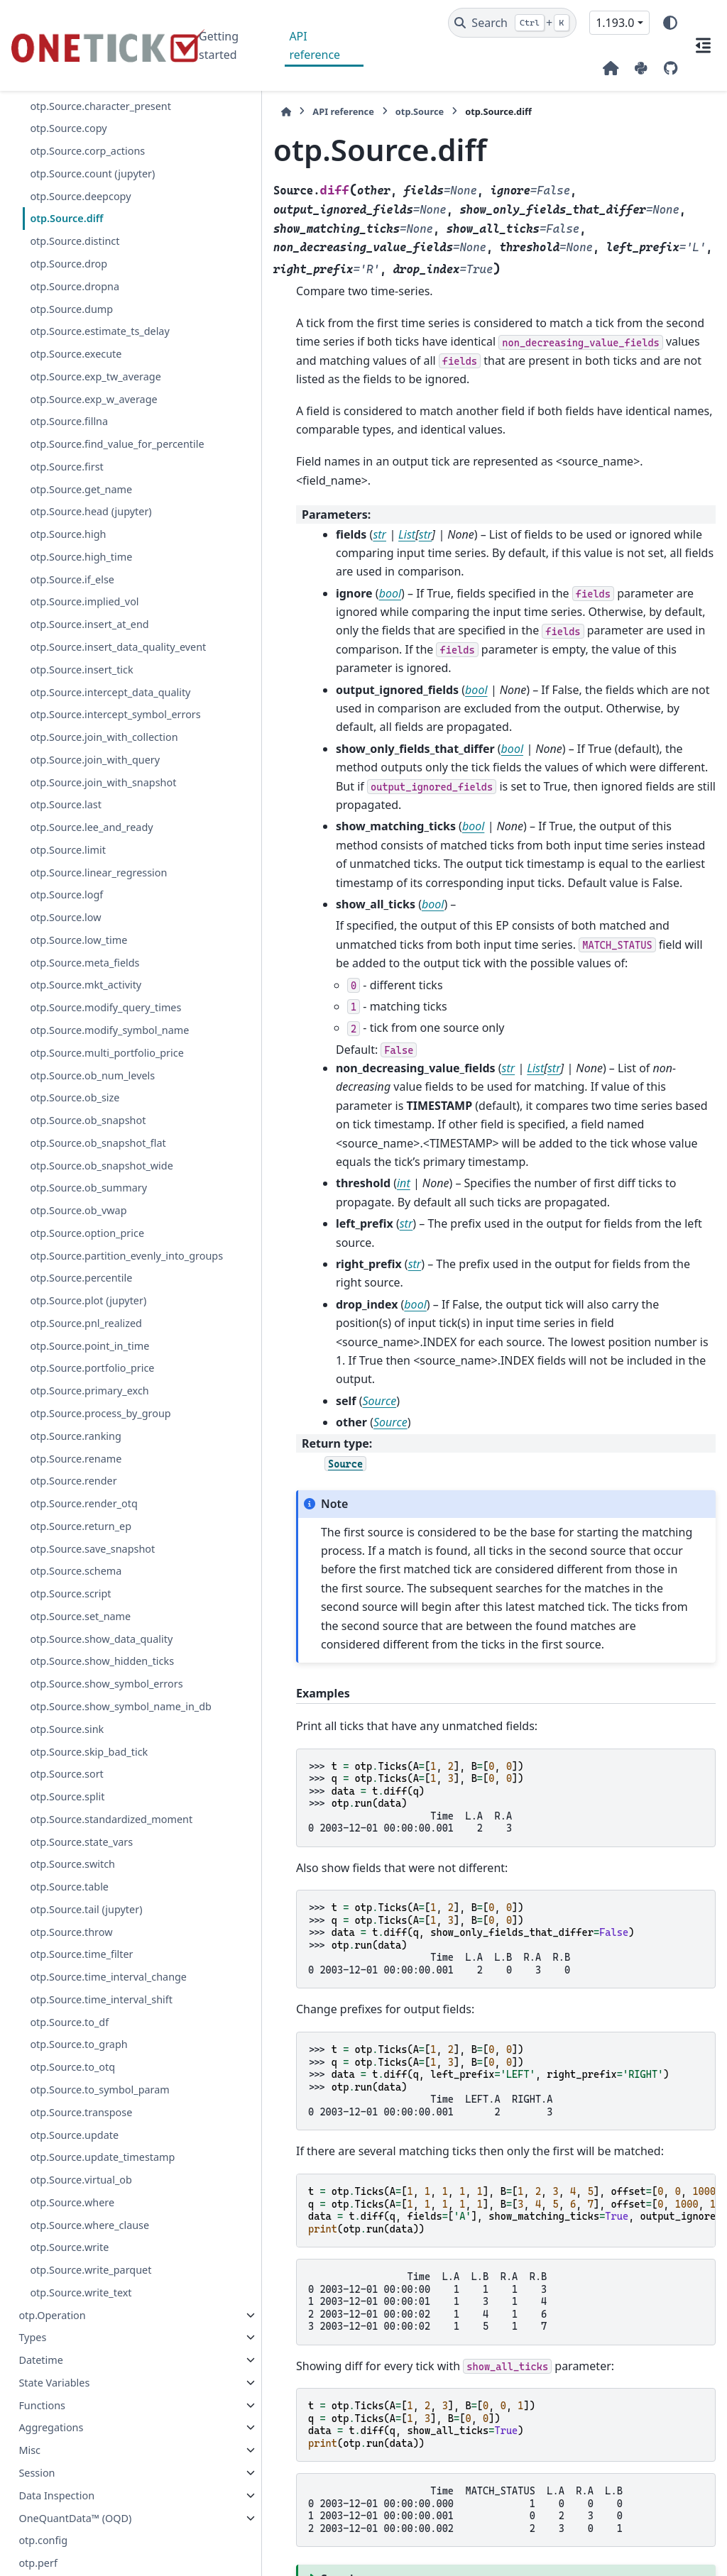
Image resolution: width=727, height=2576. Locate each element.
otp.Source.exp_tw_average (95, 376)
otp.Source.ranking (75, 1621)
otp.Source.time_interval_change (99, 2255)
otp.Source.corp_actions (87, 151)
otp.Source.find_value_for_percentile (99, 452)
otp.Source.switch (72, 2134)
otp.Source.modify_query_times (100, 1117)
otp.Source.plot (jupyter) (88, 1486)
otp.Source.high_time (81, 573)
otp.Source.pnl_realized (86, 1508)
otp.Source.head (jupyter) (90, 528)
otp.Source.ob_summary (88, 1356)
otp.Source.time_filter (81, 2224)
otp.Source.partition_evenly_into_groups (99, 1432)
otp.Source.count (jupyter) (92, 173)
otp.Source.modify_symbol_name (99, 1156)
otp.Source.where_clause (89, 2545)
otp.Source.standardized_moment (98, 2080)
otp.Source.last (66, 906)
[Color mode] (670, 23)
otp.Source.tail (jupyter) (86, 2179)
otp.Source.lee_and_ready (91, 928)
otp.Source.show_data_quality (99, 1832)
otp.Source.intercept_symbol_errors (100, 774)
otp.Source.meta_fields (84, 1063)
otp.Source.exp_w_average (93, 399)
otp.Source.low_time (78, 1041)
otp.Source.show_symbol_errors (99, 1911)
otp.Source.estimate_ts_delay (99, 331)
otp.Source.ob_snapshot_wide (98, 1325)
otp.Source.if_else (72, 595)
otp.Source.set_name (80, 1801)
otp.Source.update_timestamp (99, 2469)
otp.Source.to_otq (72, 2370)
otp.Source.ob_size (74, 1249)
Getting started (219, 45)
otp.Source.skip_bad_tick (89, 2004)
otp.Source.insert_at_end (89, 641)
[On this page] (703, 45)
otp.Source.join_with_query (95, 844)
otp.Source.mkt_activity (85, 1086)
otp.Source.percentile (81, 1463)
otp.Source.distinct (74, 241)
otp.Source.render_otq (83, 1689)
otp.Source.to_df (69, 2325)
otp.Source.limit (67, 950)
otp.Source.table (69, 2156)
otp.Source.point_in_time (89, 1531)
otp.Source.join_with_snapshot (98, 874)
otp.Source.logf (66, 996)
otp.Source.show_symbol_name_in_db (97, 1951)
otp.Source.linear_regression (98, 973)
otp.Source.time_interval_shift (99, 2294)
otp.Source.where (72, 2522)
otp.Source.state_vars (81, 2111)
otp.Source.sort (66, 2027)
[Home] (206, 111)
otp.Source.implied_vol (84, 618)
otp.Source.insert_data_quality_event (100, 672)
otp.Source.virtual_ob (80, 2500)
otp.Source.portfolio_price (92, 1554)
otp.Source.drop (68, 263)
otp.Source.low (65, 1018)
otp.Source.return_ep (80, 1711)
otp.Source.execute (75, 353)
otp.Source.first (66, 483)
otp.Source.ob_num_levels (92, 1226)
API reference (314, 45)
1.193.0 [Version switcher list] (615, 23)
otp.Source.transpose (81, 2416)
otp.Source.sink (67, 1981)
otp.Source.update (74, 2438)
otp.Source (339, 111)
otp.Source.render (73, 1666)
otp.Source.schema (75, 1756)
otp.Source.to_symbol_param (99, 2393)
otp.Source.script (70, 1779)
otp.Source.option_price (87, 1402)
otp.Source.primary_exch (89, 1576)
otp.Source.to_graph (78, 2348)
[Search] (512, 23)
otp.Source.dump (71, 309)
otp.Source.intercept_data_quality (100, 734)
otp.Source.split (67, 2050)
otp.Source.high (68, 551)
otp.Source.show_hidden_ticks (99, 1872)
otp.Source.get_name (81, 505)
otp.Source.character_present (100, 106)
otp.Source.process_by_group (100, 1598)
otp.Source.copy (68, 128)
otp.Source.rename (75, 1644)
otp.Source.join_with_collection (97, 813)
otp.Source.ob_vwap (78, 1379)
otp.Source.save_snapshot (92, 1734)
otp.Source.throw (71, 2201)
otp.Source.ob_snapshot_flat (97, 1294)
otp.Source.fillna (69, 421)
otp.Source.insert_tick (81, 703)
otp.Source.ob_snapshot (88, 1272)
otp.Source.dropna (74, 286)
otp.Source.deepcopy (80, 196)
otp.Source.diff (66, 218)
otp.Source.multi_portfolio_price (100, 1196)
